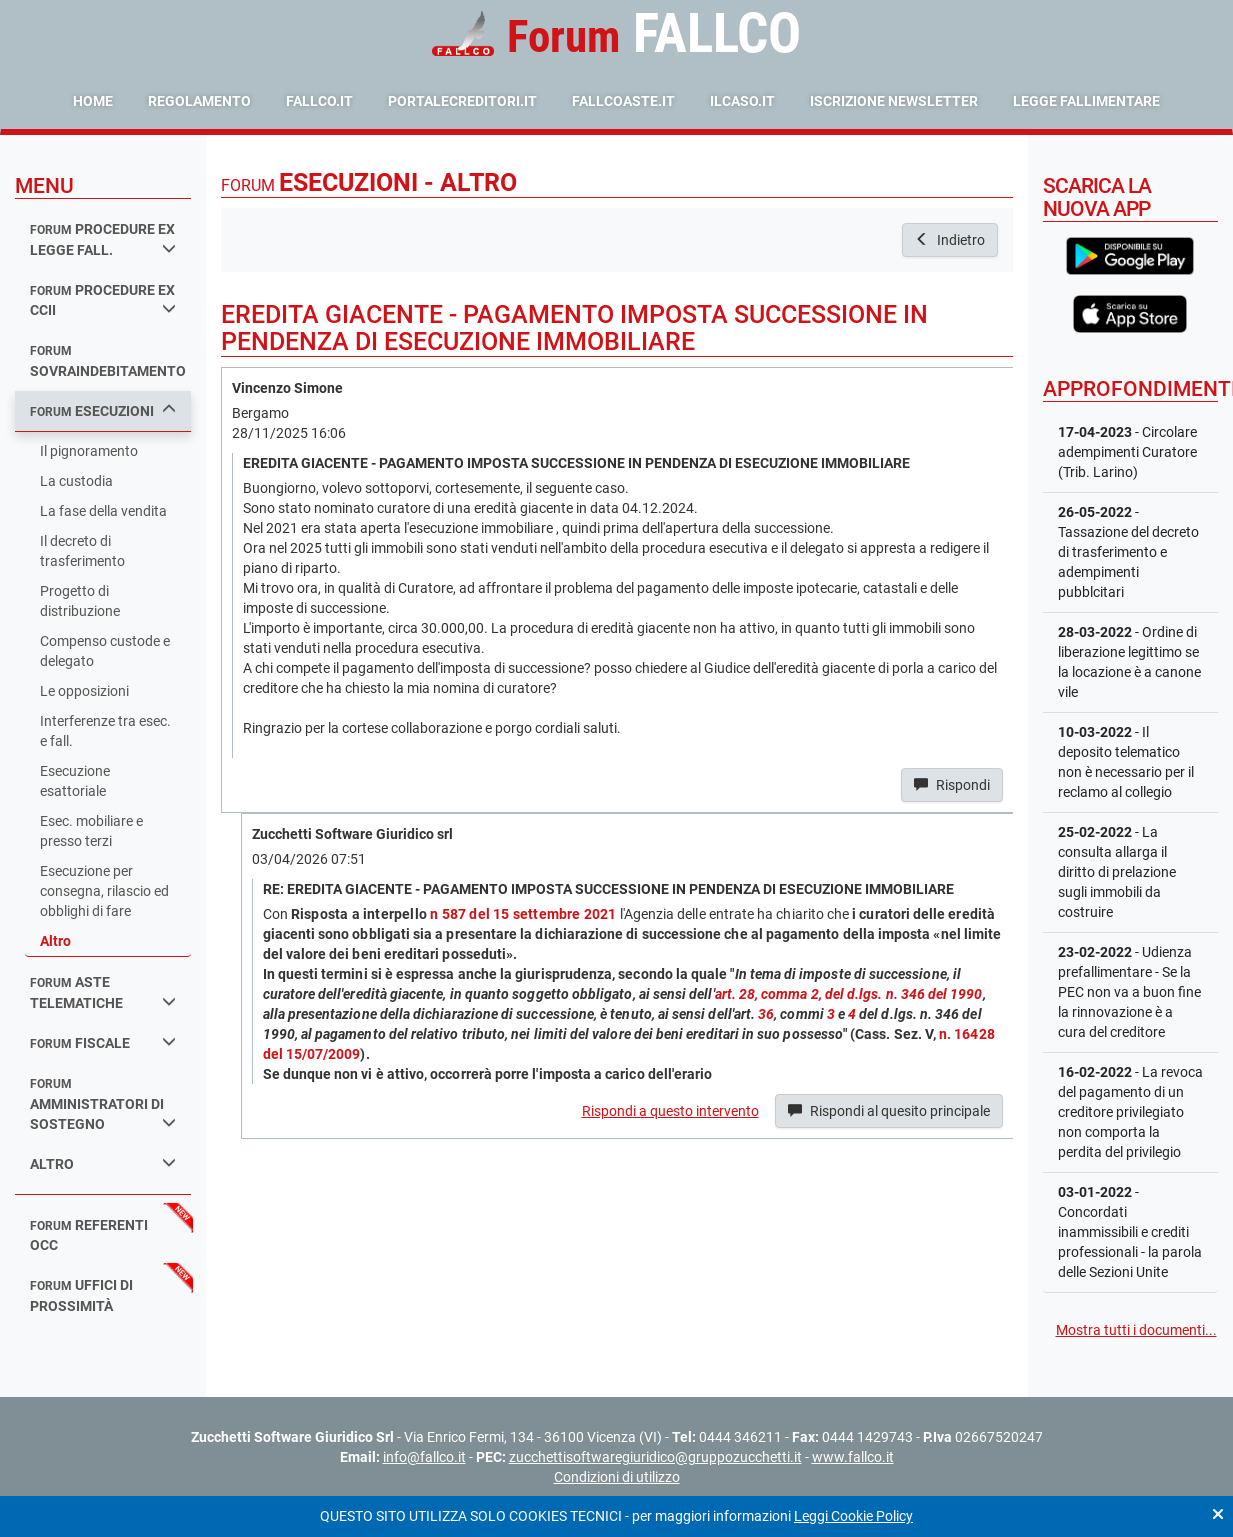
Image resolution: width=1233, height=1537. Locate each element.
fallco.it (319, 101)
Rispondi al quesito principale (889, 1111)
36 (766, 1014)
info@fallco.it (424, 1457)
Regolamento (199, 101)
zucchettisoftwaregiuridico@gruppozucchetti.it (655, 1457)
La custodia (76, 481)
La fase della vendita (103, 511)
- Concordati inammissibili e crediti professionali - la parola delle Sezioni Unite (1130, 1232)
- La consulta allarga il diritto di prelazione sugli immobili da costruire (1117, 872)
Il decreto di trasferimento (82, 551)
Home (93, 101)
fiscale (103, 1042)
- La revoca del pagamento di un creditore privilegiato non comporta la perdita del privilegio (1130, 1112)
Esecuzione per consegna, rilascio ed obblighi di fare (104, 891)
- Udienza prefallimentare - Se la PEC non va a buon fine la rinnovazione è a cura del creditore (1129, 992)
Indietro (950, 240)
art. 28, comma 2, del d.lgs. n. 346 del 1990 (849, 994)
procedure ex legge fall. (103, 239)
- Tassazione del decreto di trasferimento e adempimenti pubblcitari (1128, 552)
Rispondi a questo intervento (670, 1111)
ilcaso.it (742, 101)
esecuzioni (103, 410)
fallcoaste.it (623, 101)
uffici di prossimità (81, 1295)
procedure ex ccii (103, 300)
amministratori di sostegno (103, 1104)
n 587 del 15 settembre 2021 (523, 914)
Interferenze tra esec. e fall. (105, 731)
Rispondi (952, 785)
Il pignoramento (89, 451)
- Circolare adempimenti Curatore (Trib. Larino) (1127, 452)
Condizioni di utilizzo (617, 1477)
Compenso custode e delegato (105, 651)
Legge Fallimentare (1086, 101)
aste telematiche (103, 992)
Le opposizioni (84, 691)
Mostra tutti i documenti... (1136, 1330)
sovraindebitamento (108, 361)
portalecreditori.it (462, 101)
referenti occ (89, 1235)
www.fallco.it (853, 1457)
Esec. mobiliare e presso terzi (91, 831)
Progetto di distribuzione (80, 601)
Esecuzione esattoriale (75, 781)
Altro (55, 941)
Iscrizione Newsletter (894, 101)
